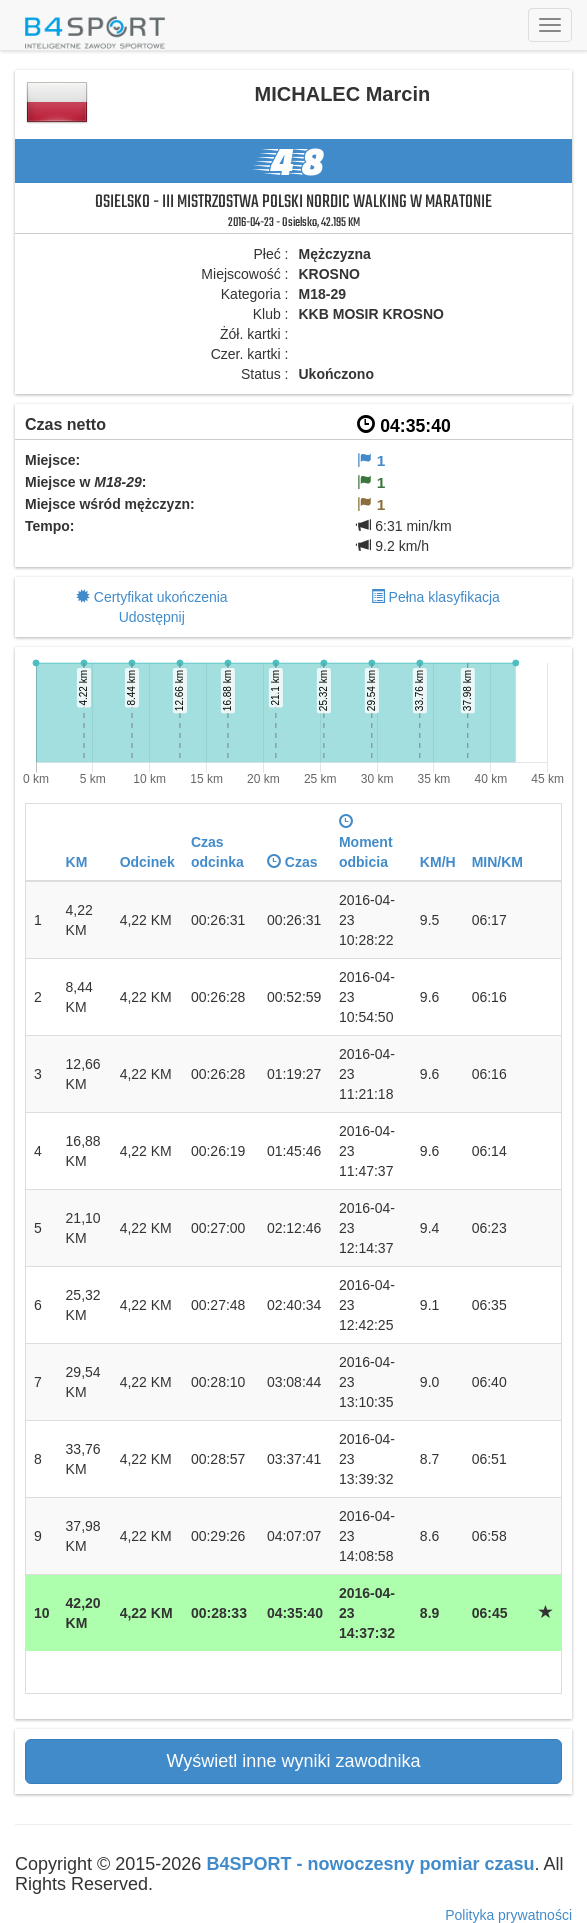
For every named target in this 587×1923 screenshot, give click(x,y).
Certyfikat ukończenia (161, 597)
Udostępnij (152, 617)
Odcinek (147, 862)
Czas (292, 862)
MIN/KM (497, 862)
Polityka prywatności (508, 1915)
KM (77, 862)
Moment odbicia (366, 842)
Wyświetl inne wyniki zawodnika (294, 1761)
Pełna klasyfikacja (444, 597)
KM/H (438, 862)
